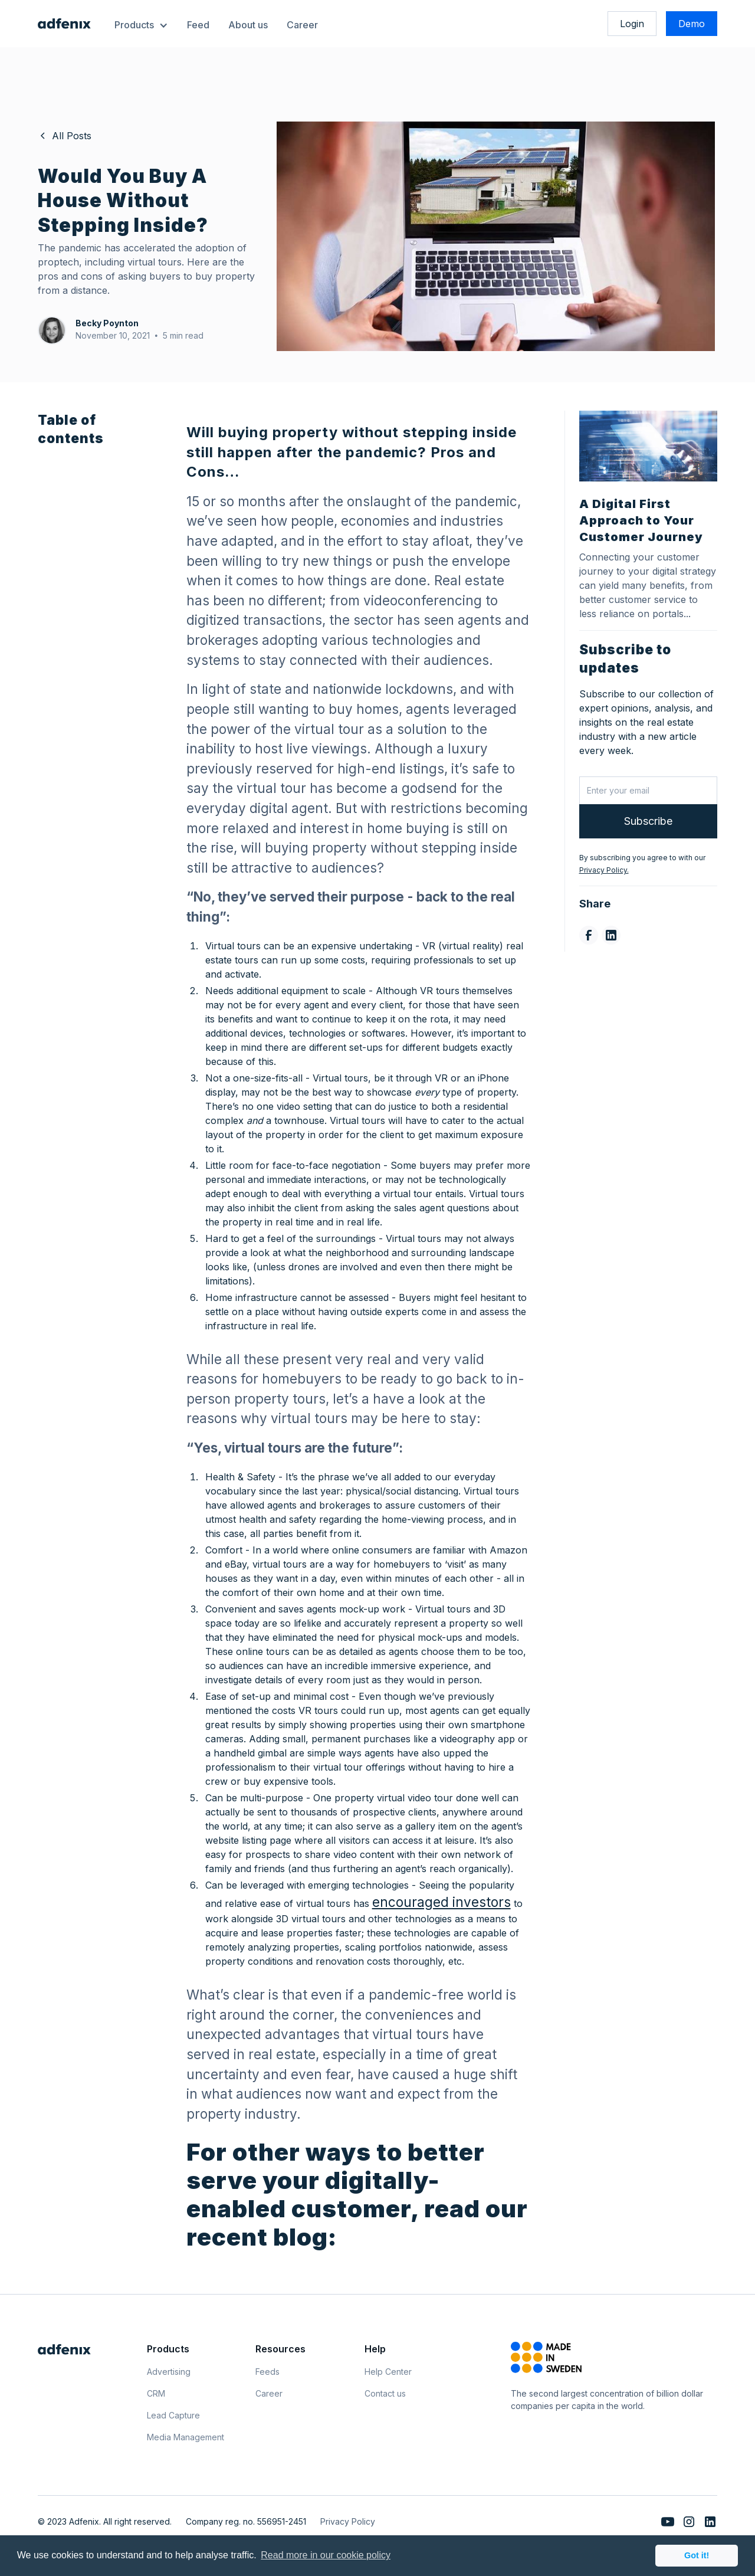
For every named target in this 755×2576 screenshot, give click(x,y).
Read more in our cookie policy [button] (325, 2555)
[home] (64, 23)
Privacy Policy (347, 2521)
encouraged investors (441, 1902)
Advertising (169, 2372)
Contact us (385, 2393)
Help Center (388, 2372)
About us (248, 25)
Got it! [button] (696, 2555)
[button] (141, 24)
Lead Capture (173, 2415)
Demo (691, 24)
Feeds (267, 2372)
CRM (156, 2393)
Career (302, 25)
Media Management (185, 2437)
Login (632, 24)
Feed (198, 25)
